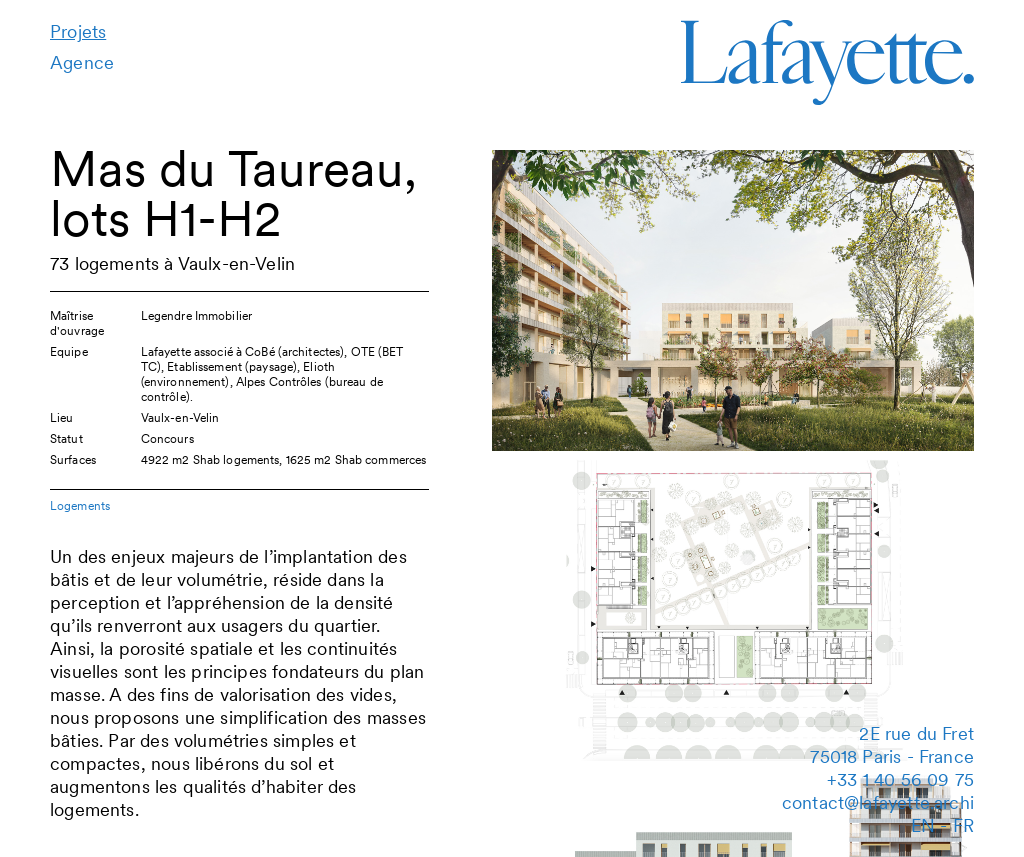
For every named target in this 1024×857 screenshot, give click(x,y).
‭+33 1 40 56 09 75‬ (900, 779)
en (923, 825)
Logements (80, 505)
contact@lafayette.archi (878, 802)
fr (963, 825)
